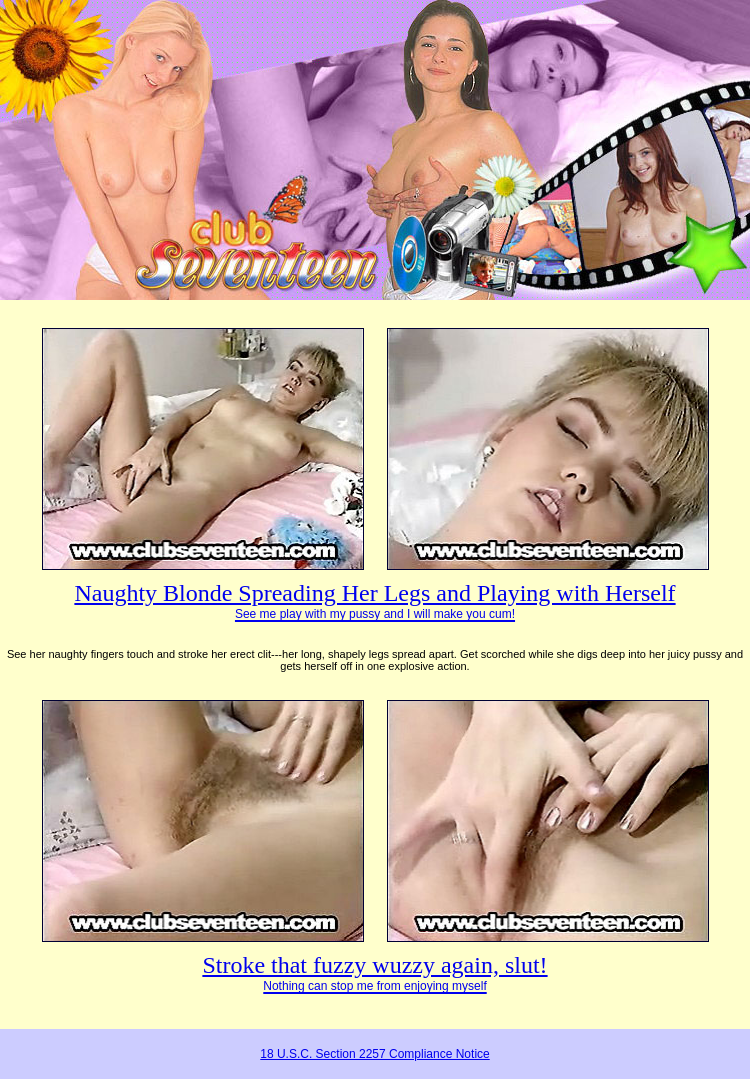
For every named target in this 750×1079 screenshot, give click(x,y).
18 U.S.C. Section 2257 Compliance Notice (374, 1054)
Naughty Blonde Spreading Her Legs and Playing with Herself (374, 600)
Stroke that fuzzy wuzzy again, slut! (374, 972)
